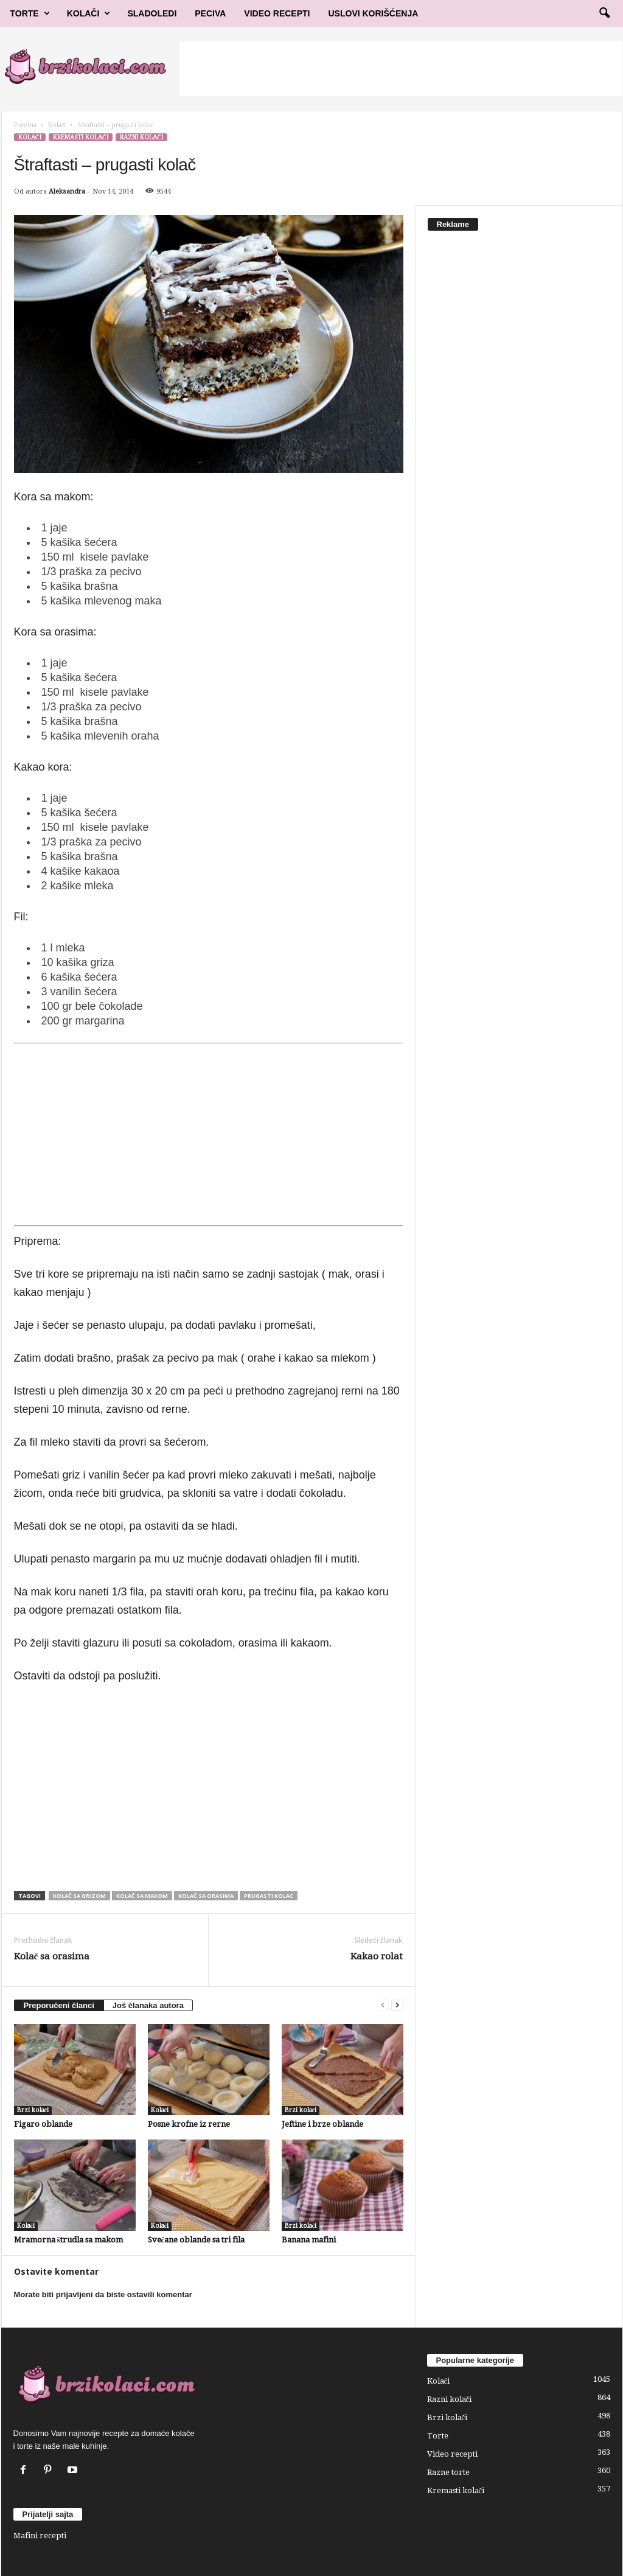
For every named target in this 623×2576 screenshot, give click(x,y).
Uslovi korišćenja (374, 13)
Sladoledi (151, 13)
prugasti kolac (268, 1896)
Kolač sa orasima (206, 1896)
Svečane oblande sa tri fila (196, 2239)
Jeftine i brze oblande (322, 2124)
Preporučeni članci (59, 2005)
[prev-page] (383, 2005)
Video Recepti (277, 13)
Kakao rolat (376, 1956)
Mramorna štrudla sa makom (68, 2239)
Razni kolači (141, 137)
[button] (604, 13)
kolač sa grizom (79, 1896)
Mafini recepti (39, 2535)
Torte (30, 13)
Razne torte (448, 2472)
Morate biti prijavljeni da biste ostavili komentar (103, 2294)
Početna (25, 125)
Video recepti (452, 2454)
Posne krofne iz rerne (189, 2124)
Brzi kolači (33, 2110)
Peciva (210, 13)
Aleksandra (67, 191)
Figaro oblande (43, 2124)
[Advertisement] (400, 68)
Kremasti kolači (80, 137)
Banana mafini (309, 2239)
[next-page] (397, 2005)
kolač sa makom (142, 1896)
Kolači (89, 13)
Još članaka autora (148, 2005)
